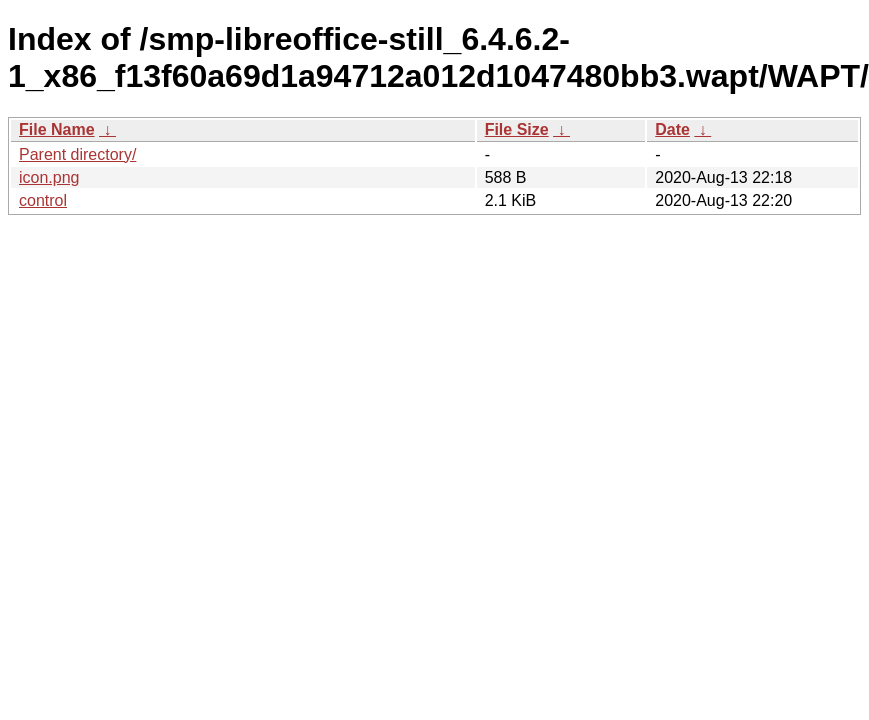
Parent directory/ (77, 154)
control (43, 200)
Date (672, 129)
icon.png (49, 177)
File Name (57, 129)
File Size (517, 129)
